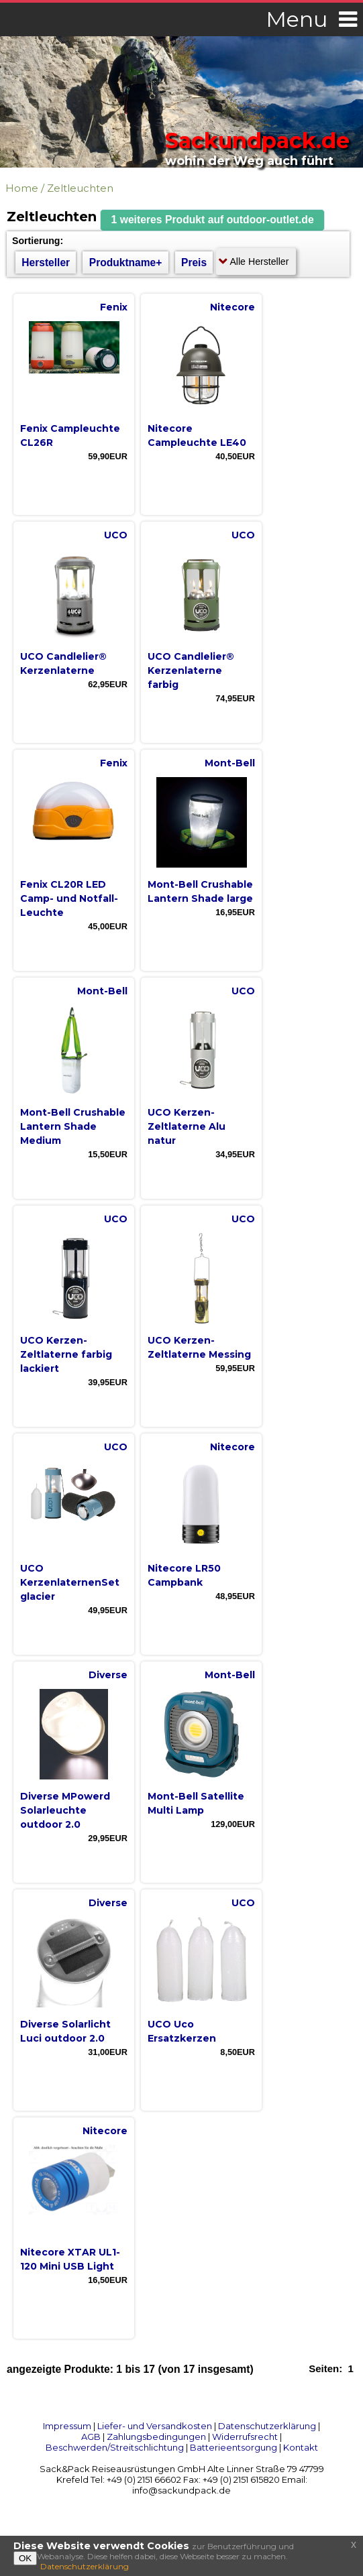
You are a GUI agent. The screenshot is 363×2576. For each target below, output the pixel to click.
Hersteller (45, 262)
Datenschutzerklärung (267, 2425)
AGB (91, 2436)
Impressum (67, 2425)
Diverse (108, 1675)
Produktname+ (125, 262)
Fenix (113, 307)
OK (25, 2558)
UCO (115, 535)
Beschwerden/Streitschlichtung (115, 2447)
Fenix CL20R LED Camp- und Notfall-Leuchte (69, 898)
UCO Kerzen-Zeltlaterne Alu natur (186, 1126)
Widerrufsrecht (245, 2436)
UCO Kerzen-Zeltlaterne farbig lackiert (66, 1354)
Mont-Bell (230, 763)
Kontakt (300, 2447)
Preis (194, 262)
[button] (212, 220)
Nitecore (232, 307)
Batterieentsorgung (233, 2447)
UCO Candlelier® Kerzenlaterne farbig (191, 670)
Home (21, 188)
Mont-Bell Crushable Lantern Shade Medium (72, 1126)
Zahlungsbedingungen (156, 2436)
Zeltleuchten (80, 188)
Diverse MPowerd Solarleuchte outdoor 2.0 (65, 1810)
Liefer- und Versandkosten (154, 2425)
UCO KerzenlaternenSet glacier (69, 1582)
